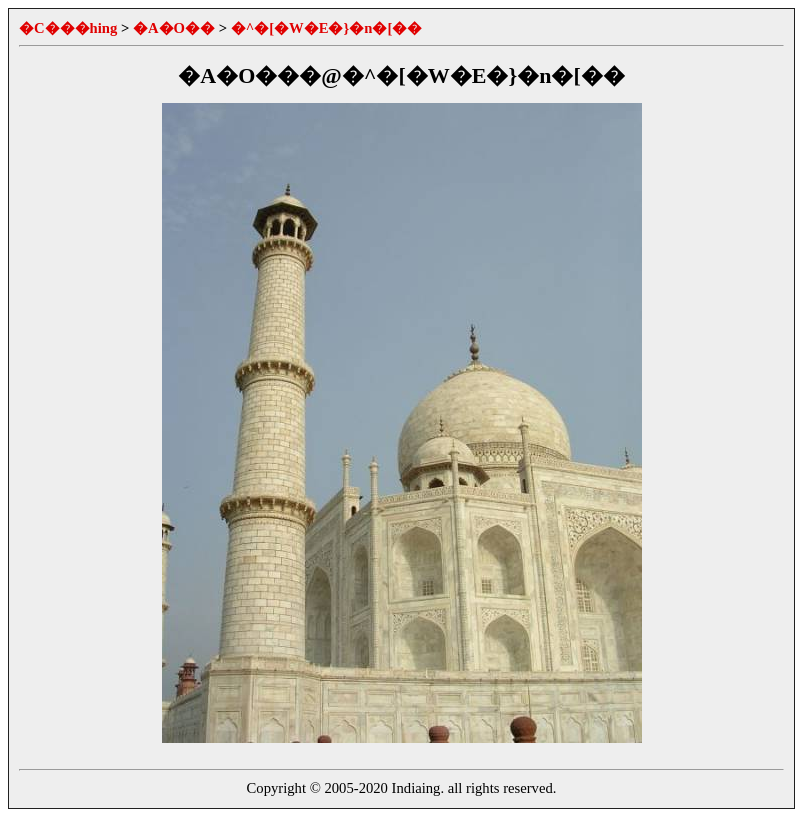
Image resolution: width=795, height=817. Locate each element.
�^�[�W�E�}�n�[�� (327, 28)
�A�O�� (174, 28)
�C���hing (68, 28)
